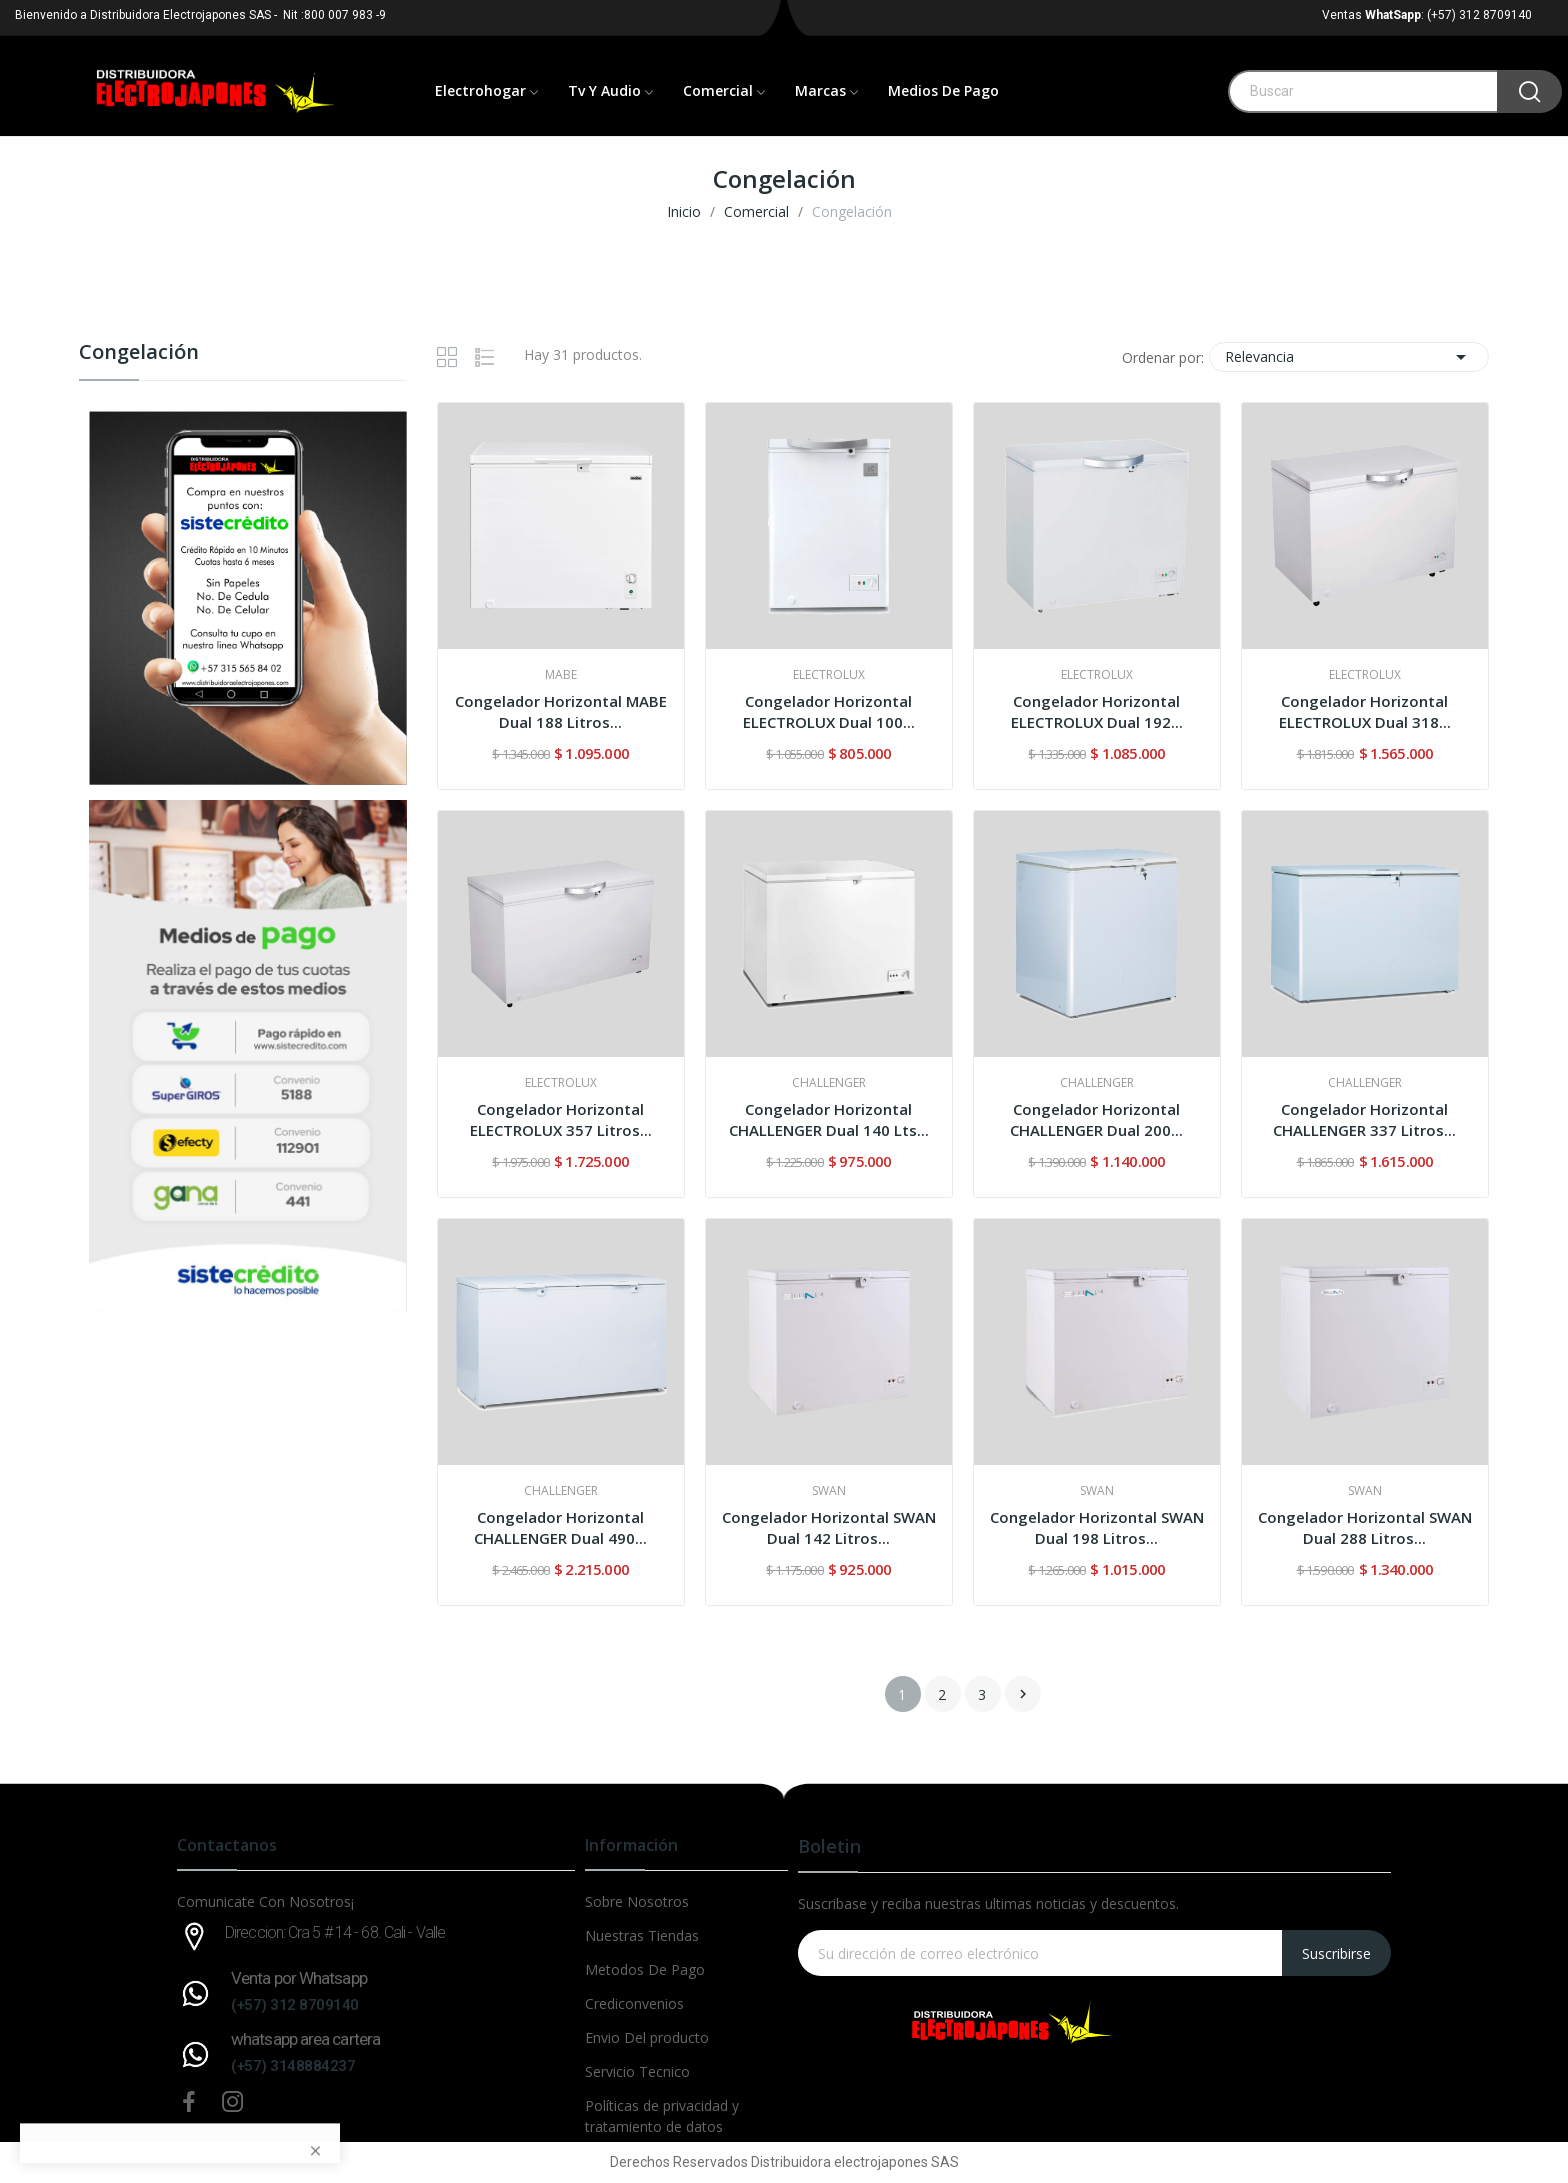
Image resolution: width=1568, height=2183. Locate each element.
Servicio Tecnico (637, 2071)
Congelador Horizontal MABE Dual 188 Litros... (561, 711)
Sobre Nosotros (637, 1901)
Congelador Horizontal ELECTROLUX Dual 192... (1097, 711)
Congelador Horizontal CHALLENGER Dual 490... (560, 1527)
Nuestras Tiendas (642, 1935)
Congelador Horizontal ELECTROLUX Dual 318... (1365, 711)
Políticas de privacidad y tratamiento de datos (662, 2116)
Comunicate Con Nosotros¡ (265, 1901)
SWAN (829, 1491)
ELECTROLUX (829, 675)
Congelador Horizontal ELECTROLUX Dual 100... (829, 711)
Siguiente (1023, 1694)
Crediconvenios (634, 2003)
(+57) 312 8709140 (295, 2005)
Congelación (139, 353)
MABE (561, 675)
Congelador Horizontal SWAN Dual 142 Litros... (829, 1527)
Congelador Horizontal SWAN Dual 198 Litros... (1097, 1527)
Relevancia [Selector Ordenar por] (1349, 357)
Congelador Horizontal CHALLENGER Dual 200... (1096, 1119)
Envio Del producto (647, 2037)
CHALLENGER (829, 1083)
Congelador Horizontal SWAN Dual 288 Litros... (1365, 1527)
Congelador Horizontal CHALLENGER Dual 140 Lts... (829, 1119)
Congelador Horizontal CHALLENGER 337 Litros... (1364, 1119)
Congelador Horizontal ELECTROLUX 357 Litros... (561, 1119)
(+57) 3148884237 (293, 2066)
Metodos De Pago (645, 1969)
